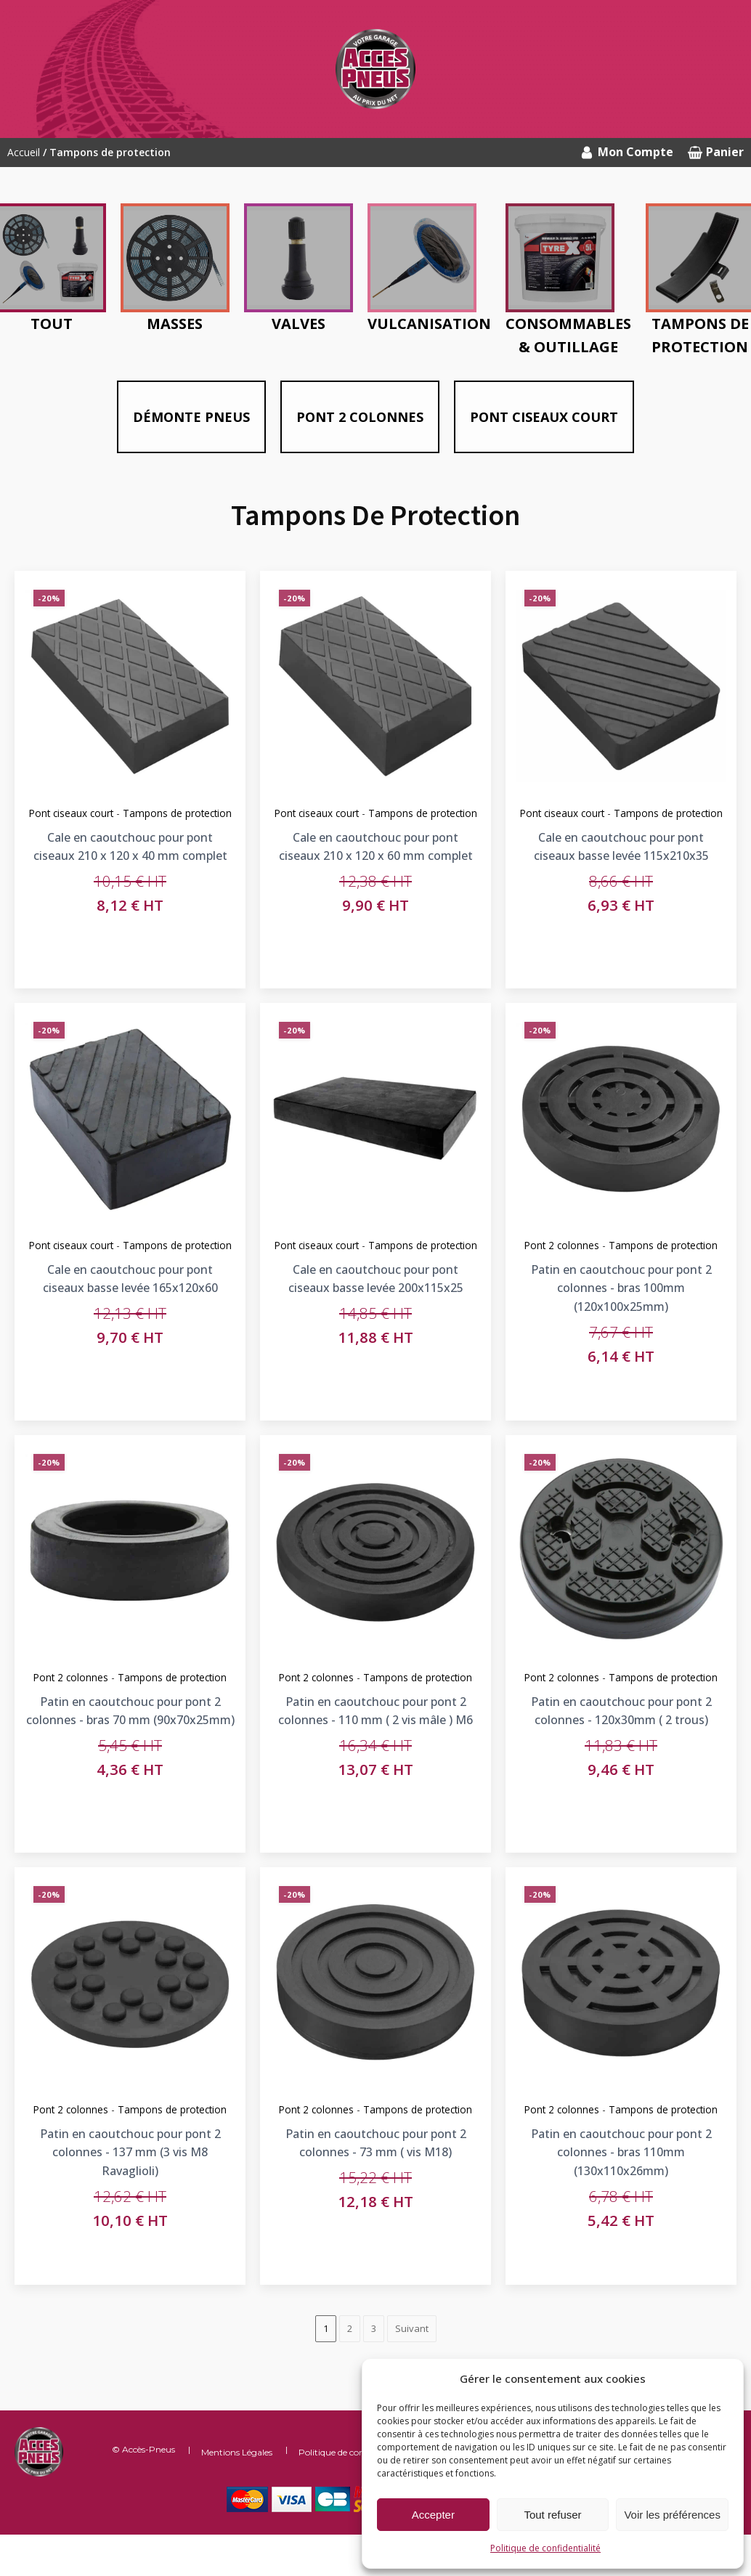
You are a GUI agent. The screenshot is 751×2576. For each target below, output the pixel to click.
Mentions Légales (236, 2452)
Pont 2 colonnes (359, 417)
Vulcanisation (429, 323)
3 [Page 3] (373, 2328)
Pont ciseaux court (544, 417)
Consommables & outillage (568, 335)
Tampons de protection (663, 1241)
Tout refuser (552, 2514)
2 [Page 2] (349, 2328)
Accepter (433, 2514)
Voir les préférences (672, 2514)
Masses (175, 323)
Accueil (23, 152)
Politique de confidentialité (545, 2548)
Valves (298, 323)
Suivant (412, 2328)
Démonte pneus (191, 417)
